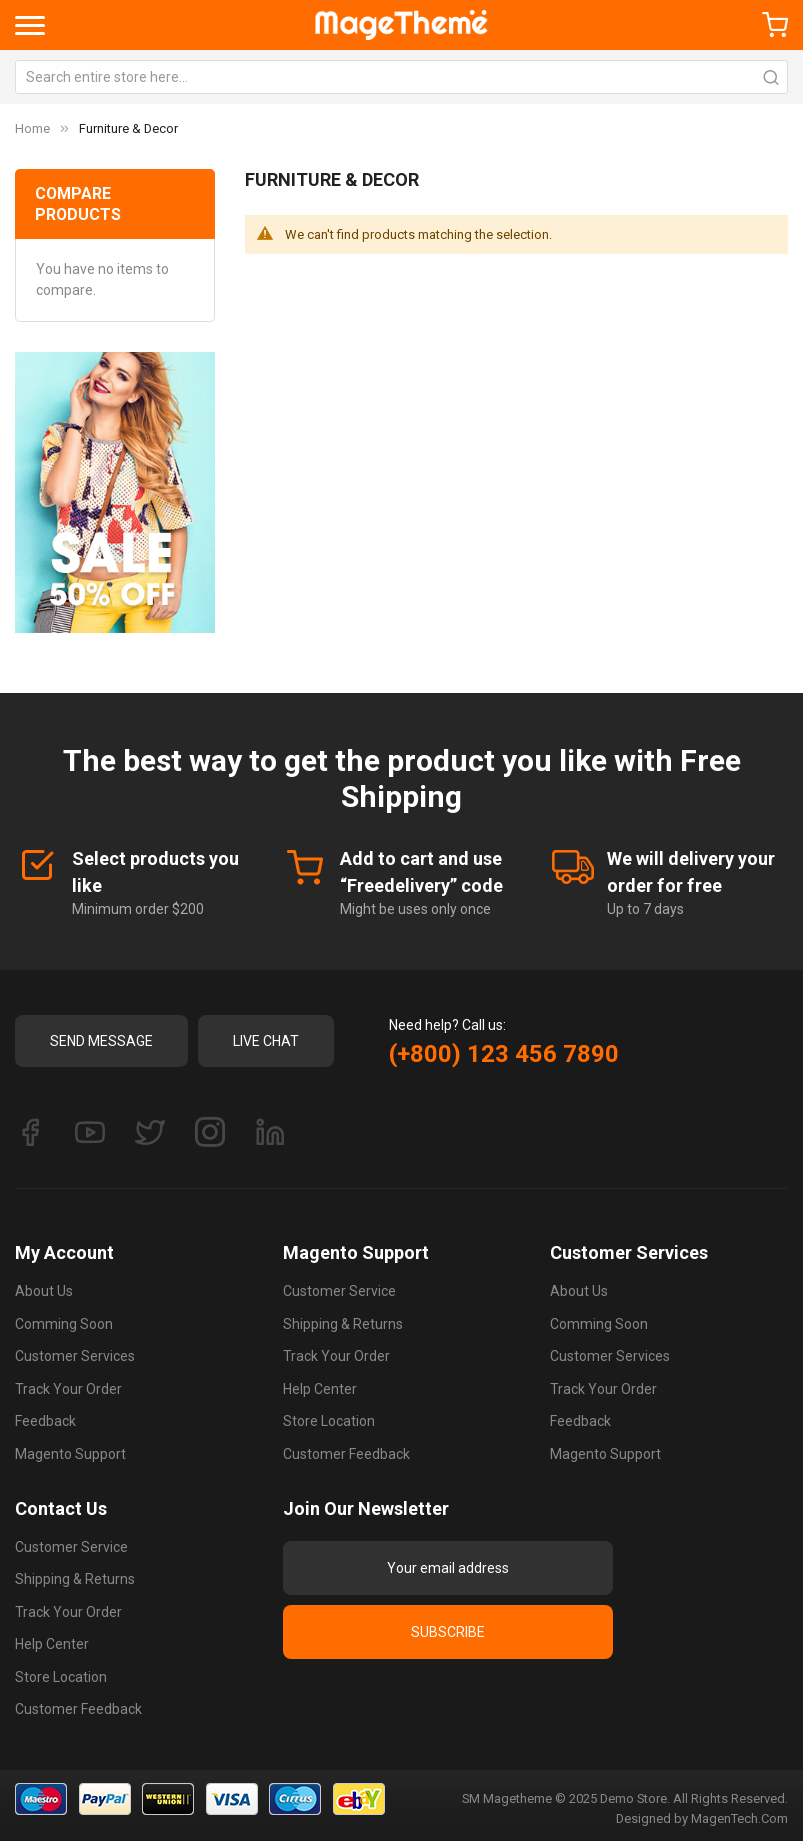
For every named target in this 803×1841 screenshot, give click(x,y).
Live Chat (266, 1041)
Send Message (101, 1041)
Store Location (329, 1421)
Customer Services (75, 1356)
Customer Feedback (346, 1454)
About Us (44, 1291)
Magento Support (70, 1454)
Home (32, 128)
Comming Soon (64, 1324)
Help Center (320, 1389)
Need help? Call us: (447, 1025)
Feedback (45, 1421)
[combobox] (401, 77)
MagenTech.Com (739, 1818)
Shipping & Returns (343, 1324)
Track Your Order (68, 1389)
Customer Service (339, 1291)
